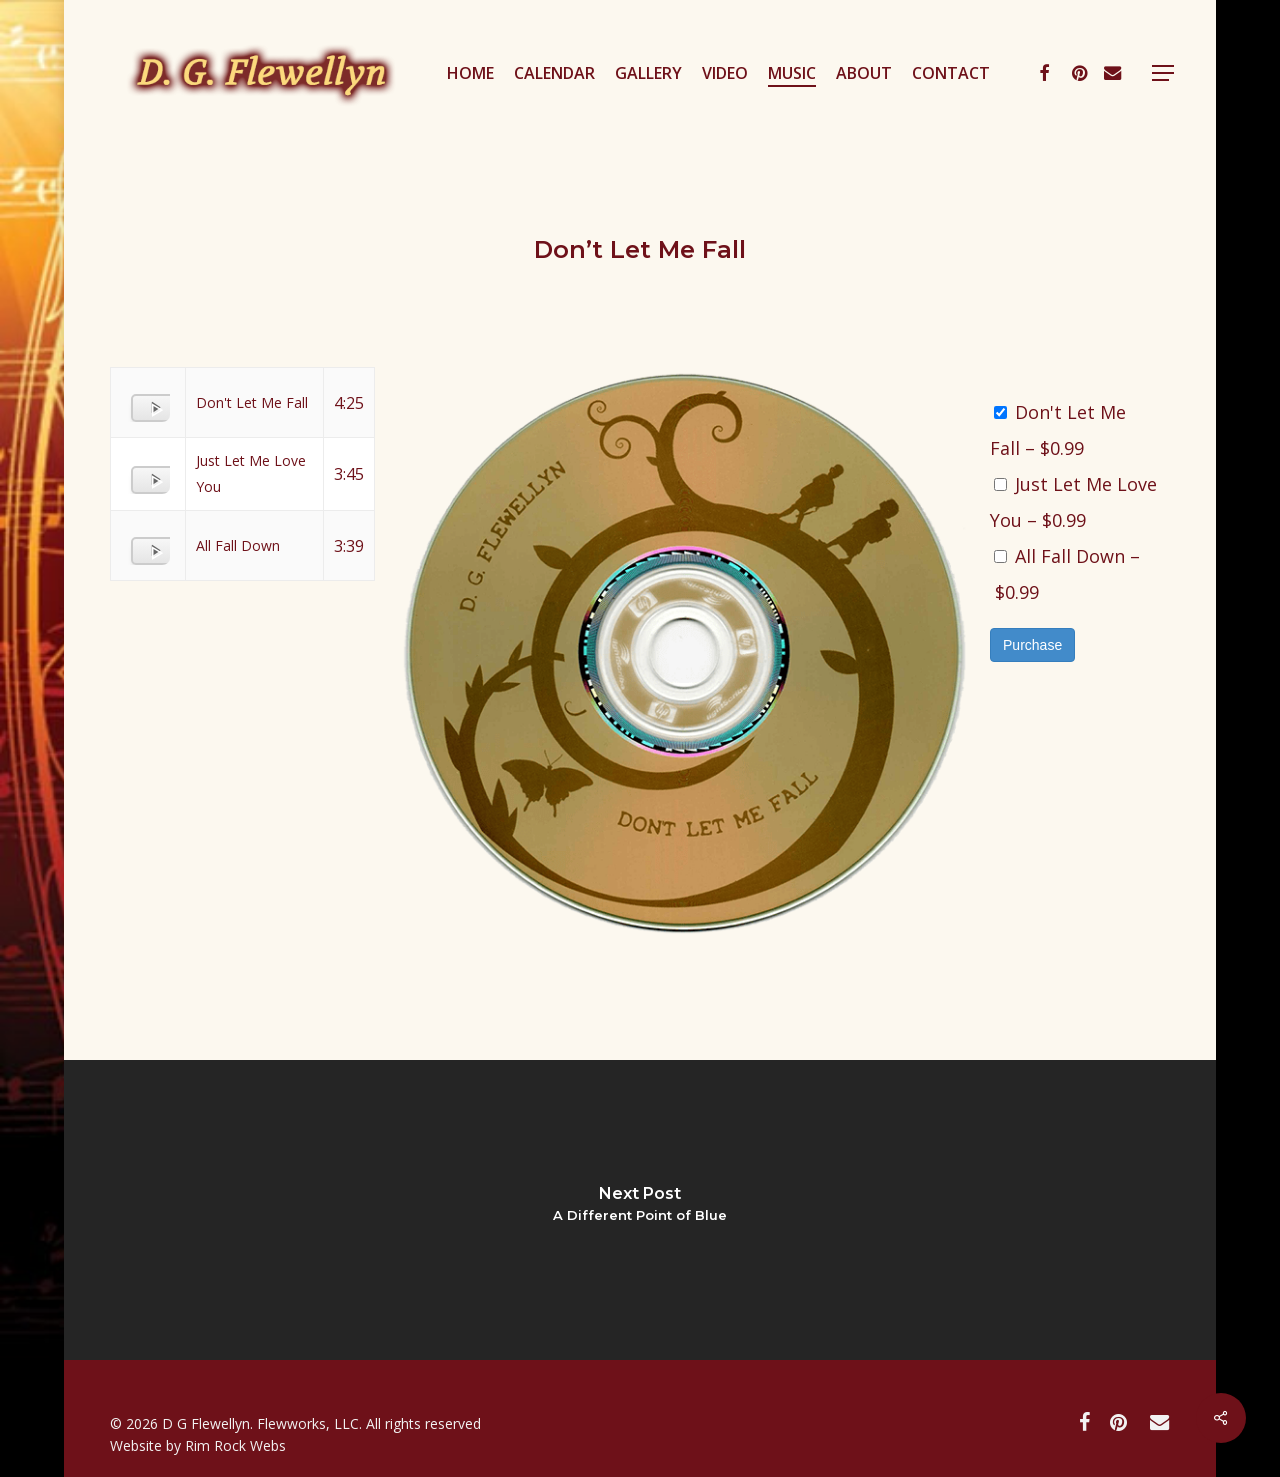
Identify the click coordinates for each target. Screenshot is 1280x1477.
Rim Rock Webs (235, 1445)
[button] (1163, 73)
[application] (145, 400)
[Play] (157, 410)
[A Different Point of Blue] (640, 1210)
